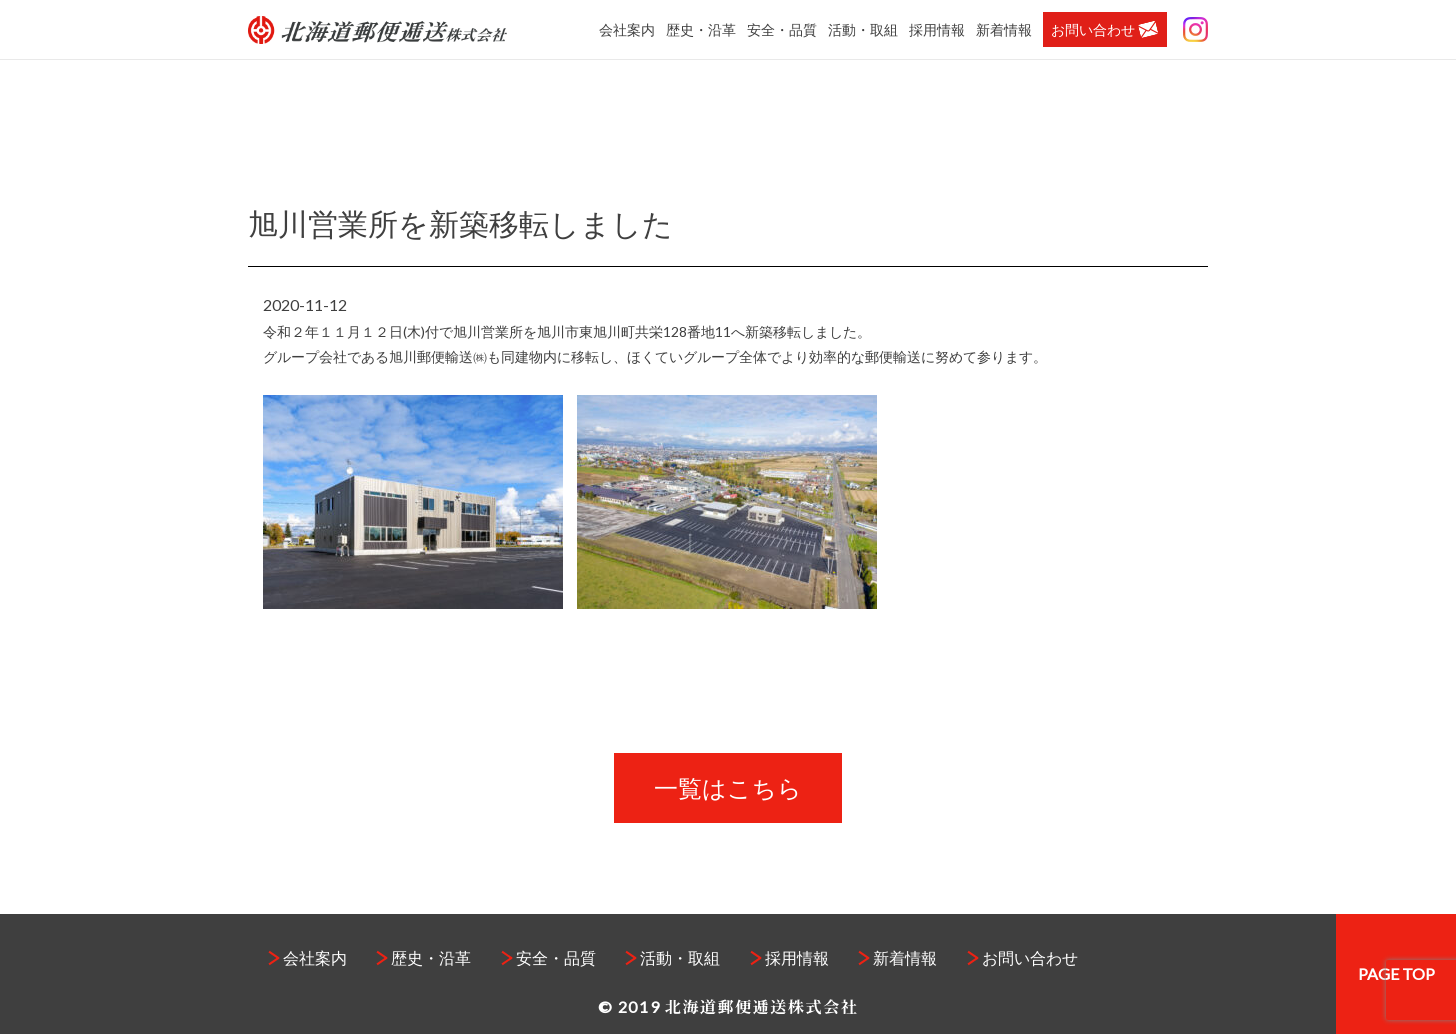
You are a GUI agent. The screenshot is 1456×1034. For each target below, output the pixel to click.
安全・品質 (782, 29)
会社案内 (627, 29)
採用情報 (937, 29)
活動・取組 (863, 29)
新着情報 (1004, 29)
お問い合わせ (1105, 29)
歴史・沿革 (701, 29)
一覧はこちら (728, 787)
